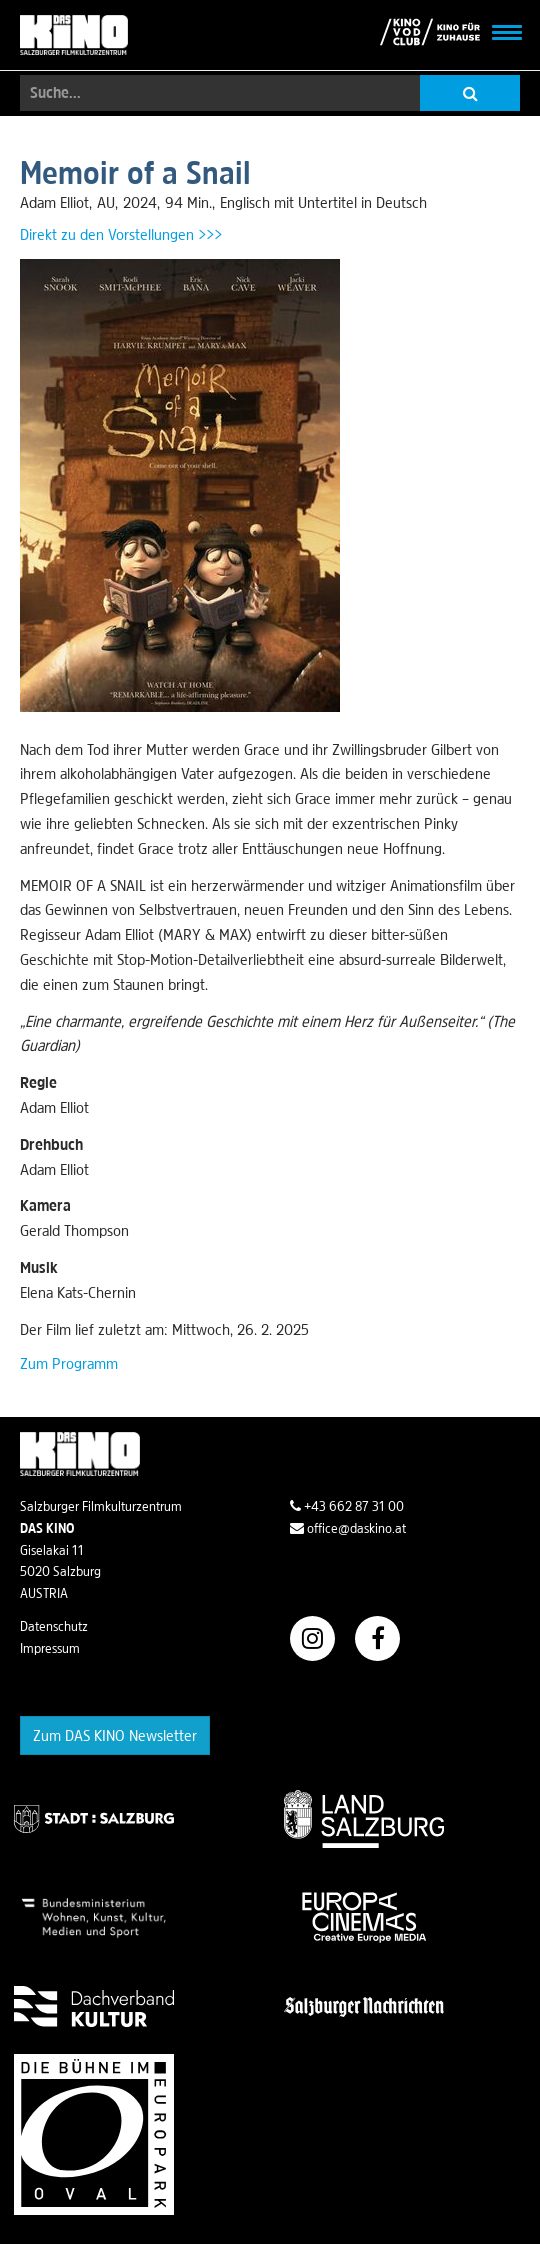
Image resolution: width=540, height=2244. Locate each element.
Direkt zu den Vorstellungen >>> (121, 234)
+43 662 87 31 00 (347, 1506)
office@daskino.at (348, 1528)
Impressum (50, 1648)
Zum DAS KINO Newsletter (115, 1735)
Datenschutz (54, 1626)
